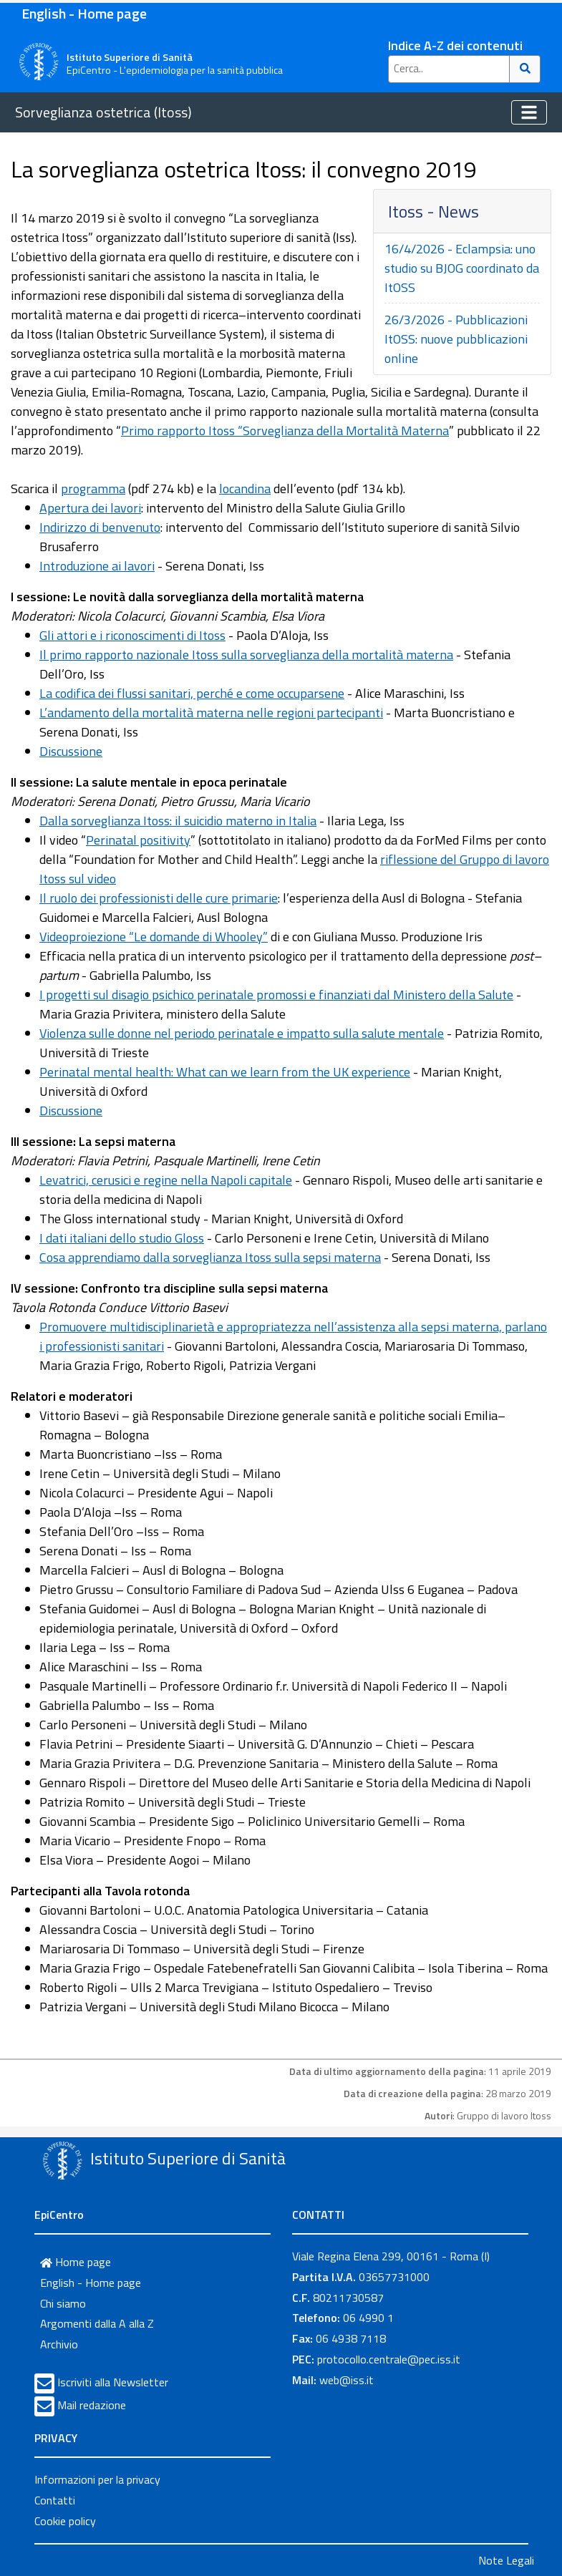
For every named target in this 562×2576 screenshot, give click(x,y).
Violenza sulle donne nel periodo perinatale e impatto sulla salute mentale (241, 1033)
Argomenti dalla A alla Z (97, 2323)
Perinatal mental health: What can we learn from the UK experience (224, 1072)
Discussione (70, 751)
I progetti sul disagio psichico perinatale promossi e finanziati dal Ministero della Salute (276, 994)
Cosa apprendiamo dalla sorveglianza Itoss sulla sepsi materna (210, 1257)
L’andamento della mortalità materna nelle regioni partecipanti (211, 712)
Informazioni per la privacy (97, 2479)
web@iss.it (346, 2379)
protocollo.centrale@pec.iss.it (388, 2359)
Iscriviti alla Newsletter (112, 2382)
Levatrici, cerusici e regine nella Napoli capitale (165, 1180)
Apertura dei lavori (90, 507)
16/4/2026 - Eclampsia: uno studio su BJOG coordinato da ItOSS (461, 268)
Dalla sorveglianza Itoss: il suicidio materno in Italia (177, 820)
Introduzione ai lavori (97, 565)
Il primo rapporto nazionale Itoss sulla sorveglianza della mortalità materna (246, 654)
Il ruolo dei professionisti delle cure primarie (158, 898)
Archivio (59, 2344)
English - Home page (84, 13)
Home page (75, 2261)
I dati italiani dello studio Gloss (121, 1238)
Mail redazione (91, 2405)
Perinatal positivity (138, 840)
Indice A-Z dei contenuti (455, 45)
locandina (245, 488)
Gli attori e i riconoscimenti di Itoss (132, 635)
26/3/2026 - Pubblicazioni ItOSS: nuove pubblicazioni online (456, 339)
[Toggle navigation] (529, 112)
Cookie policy (65, 2520)
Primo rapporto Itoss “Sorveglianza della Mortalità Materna (285, 430)
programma (93, 488)
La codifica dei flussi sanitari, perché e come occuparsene (191, 693)
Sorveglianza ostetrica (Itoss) (103, 112)
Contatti (54, 2500)
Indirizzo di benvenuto (99, 527)
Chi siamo (63, 2303)
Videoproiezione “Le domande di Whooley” (153, 936)
